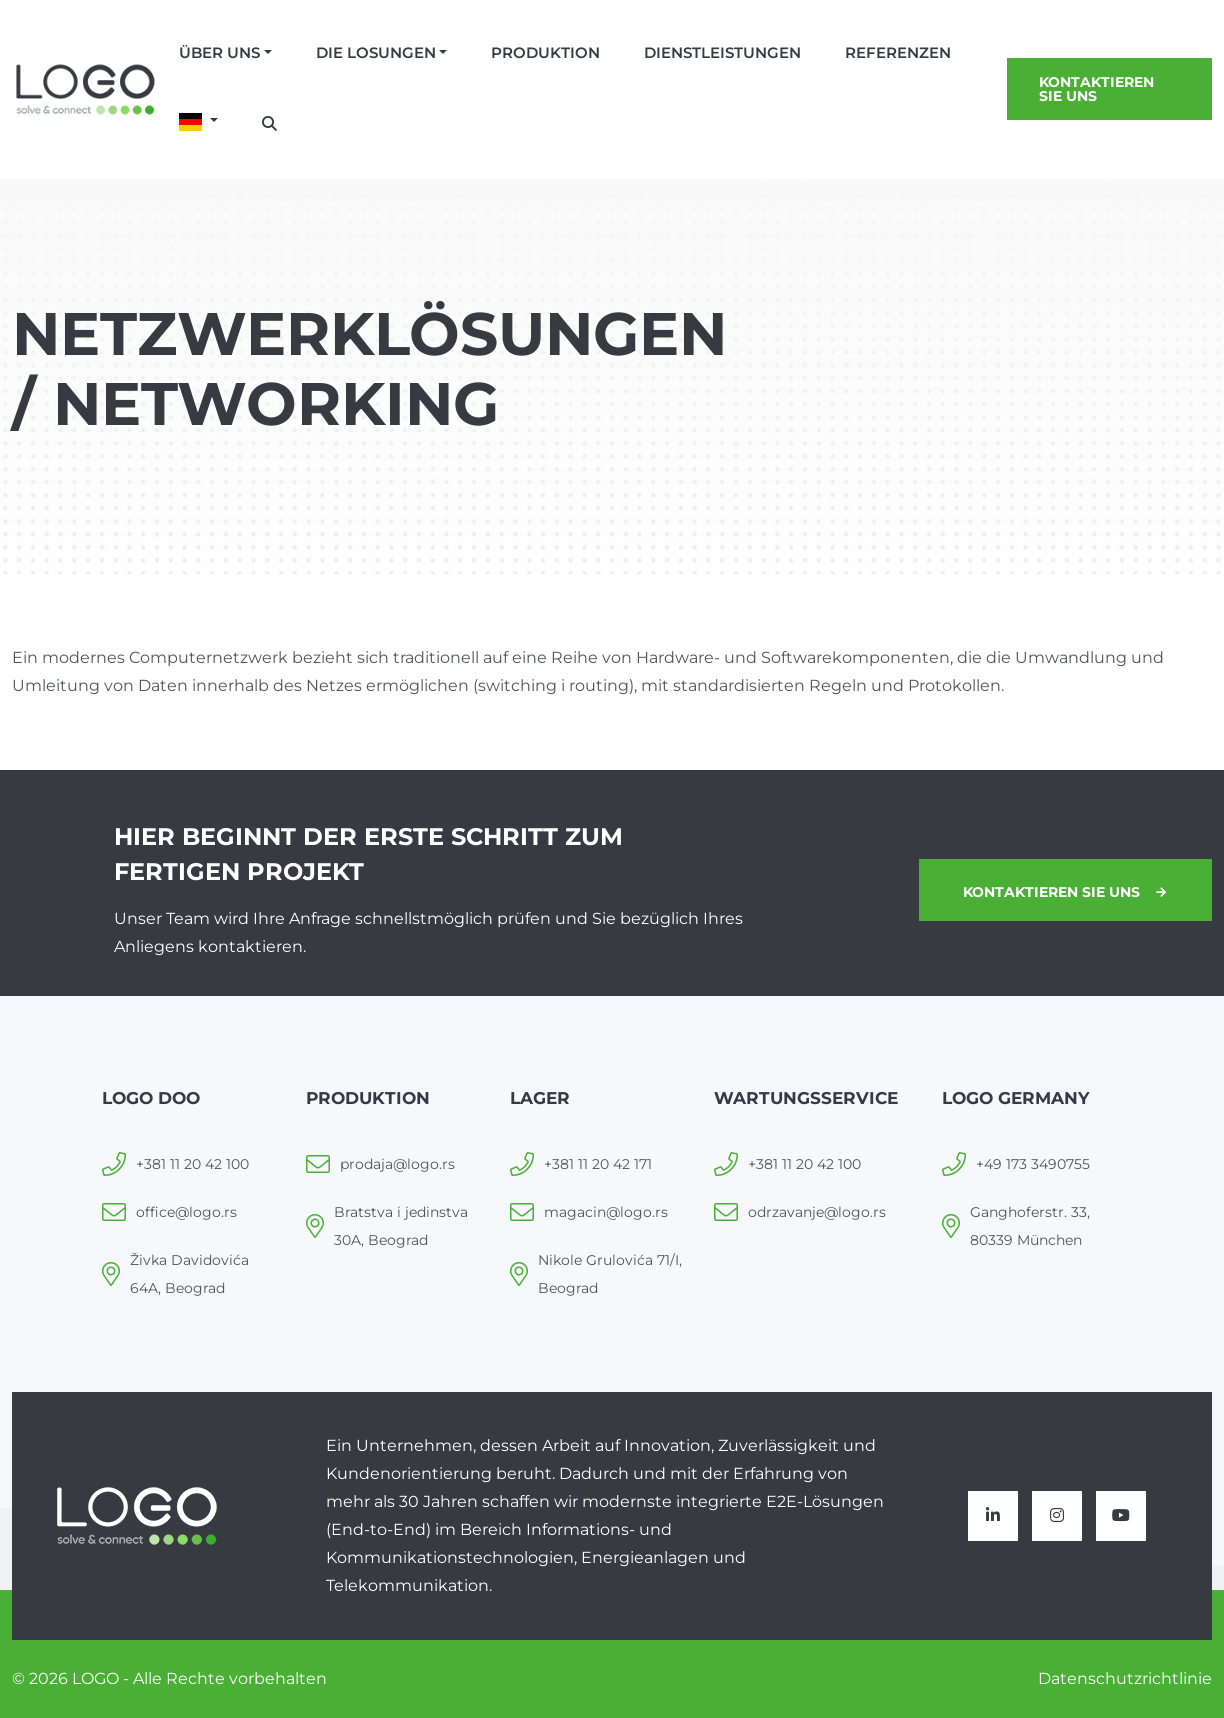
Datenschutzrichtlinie (1125, 1678)
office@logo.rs (186, 1212)
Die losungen (376, 52)
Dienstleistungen (722, 52)
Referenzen (898, 52)
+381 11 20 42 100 (192, 1164)
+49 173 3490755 (1033, 1164)
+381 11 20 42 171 (598, 1164)
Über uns (219, 52)
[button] (198, 122)
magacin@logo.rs (606, 1212)
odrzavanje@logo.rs (817, 1212)
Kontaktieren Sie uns (1096, 89)
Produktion (545, 52)
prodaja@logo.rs (397, 1164)
